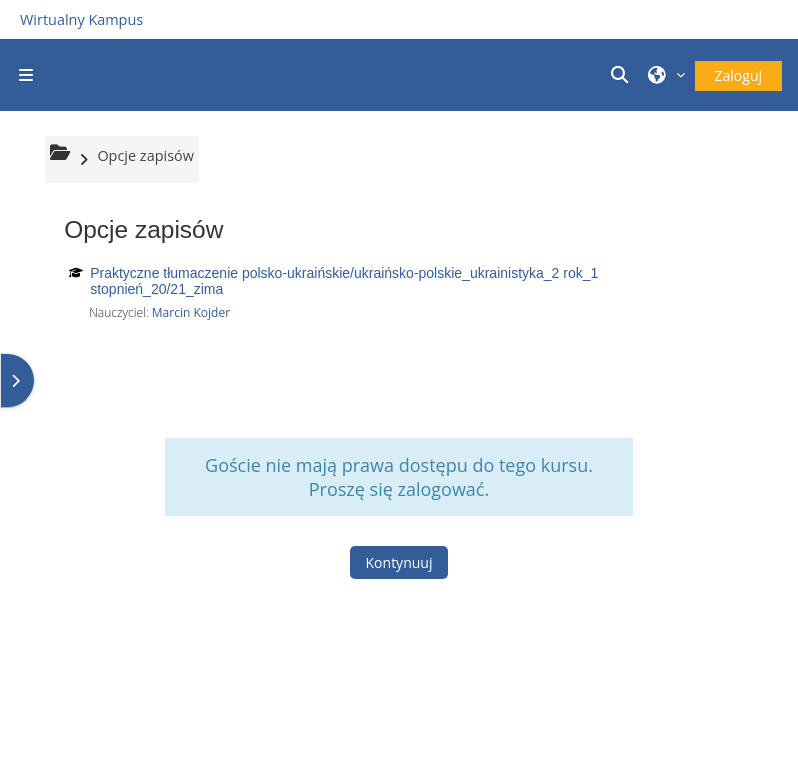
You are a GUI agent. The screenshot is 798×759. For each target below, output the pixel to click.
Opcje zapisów (145, 155)
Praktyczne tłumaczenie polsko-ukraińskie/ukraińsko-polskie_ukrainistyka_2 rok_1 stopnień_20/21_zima (344, 281)
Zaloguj (738, 75)
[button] (622, 75)
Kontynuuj (399, 562)
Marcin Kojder (191, 312)
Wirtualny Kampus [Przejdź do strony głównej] (81, 19)
